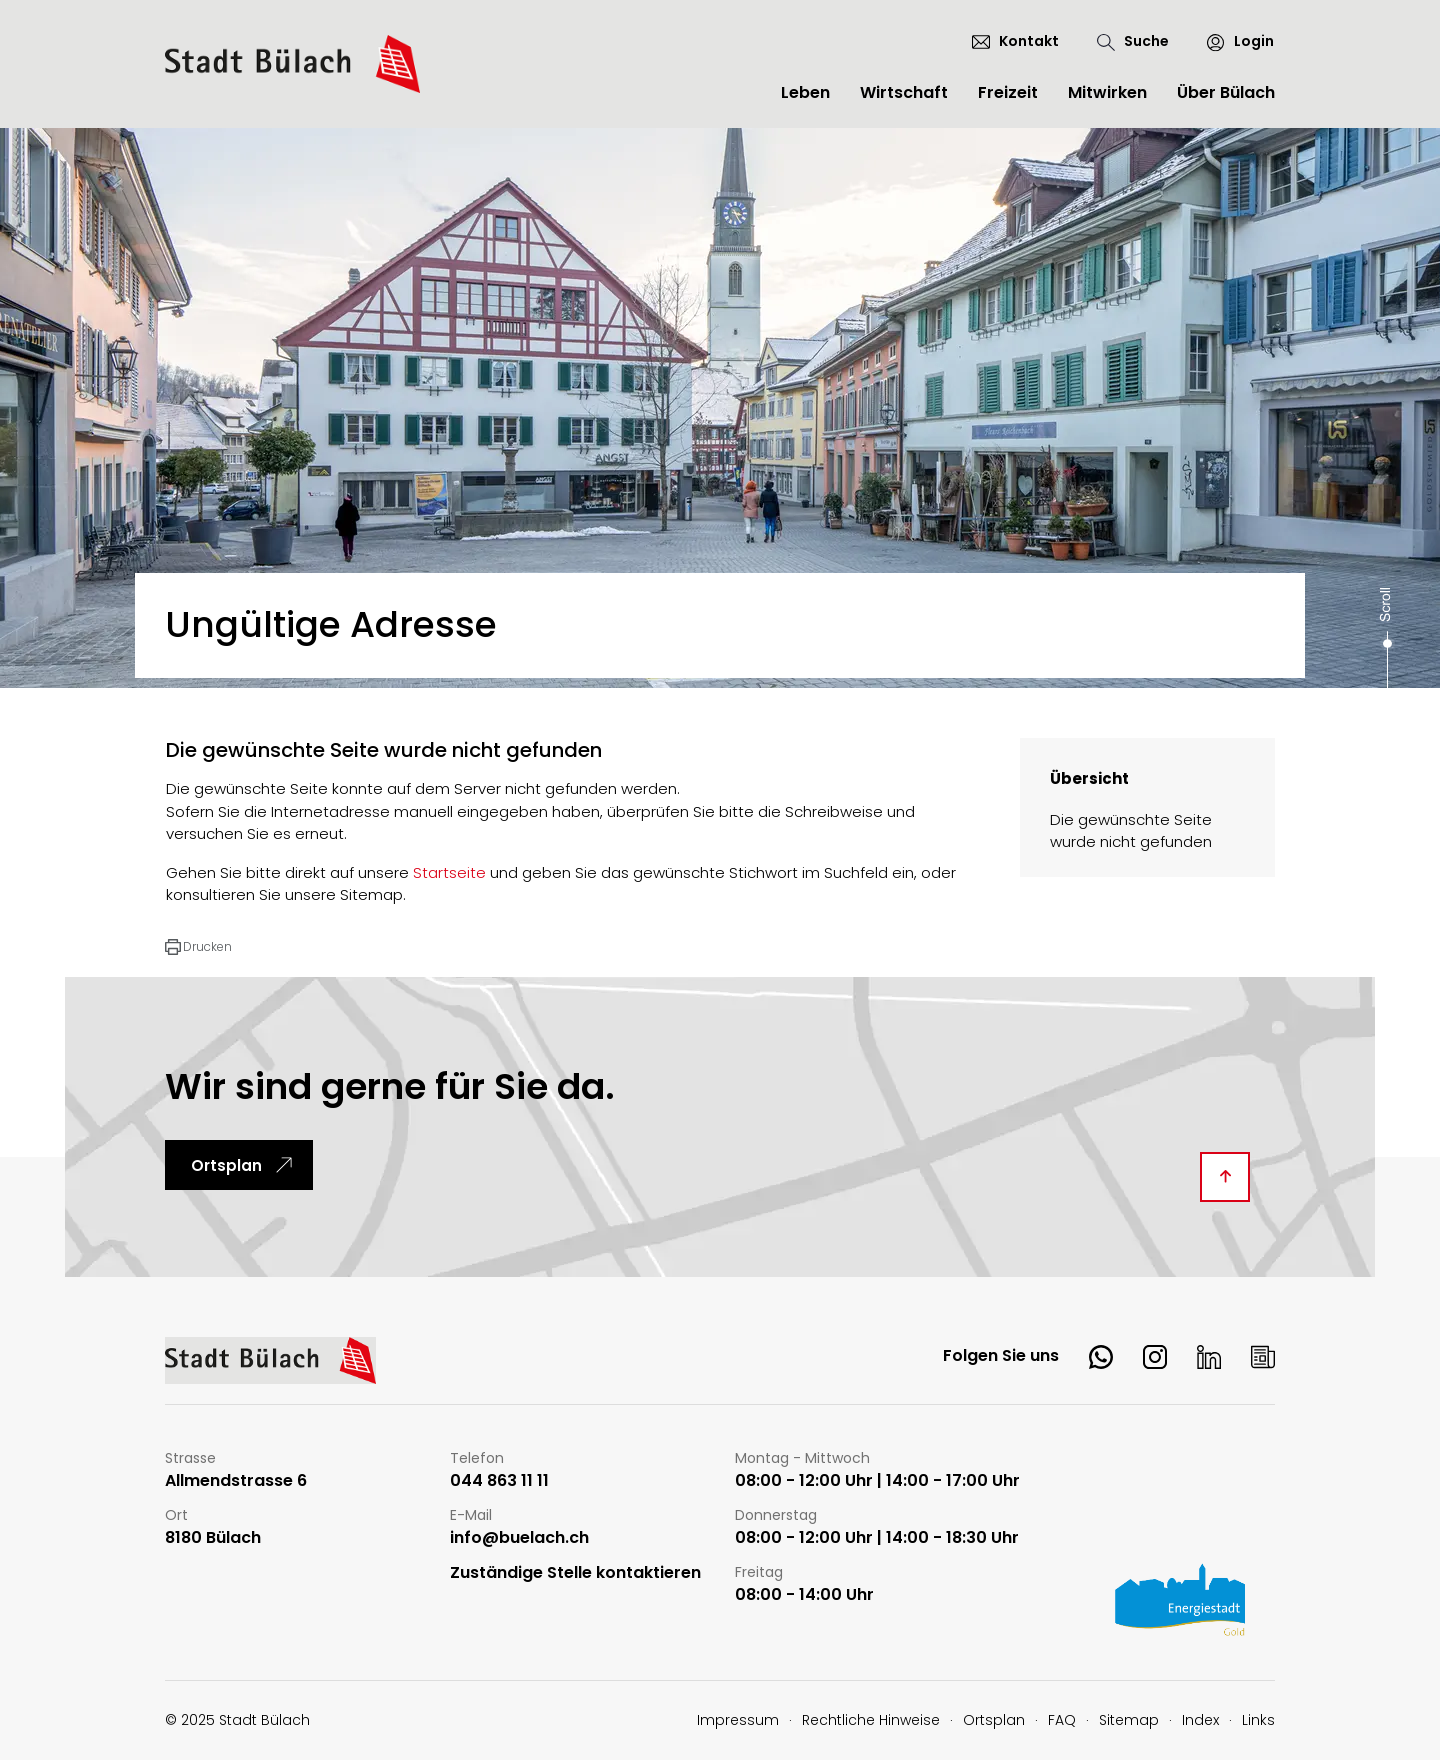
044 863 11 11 (499, 1481)
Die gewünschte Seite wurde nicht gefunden (1131, 831)
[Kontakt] (1015, 41)
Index (1200, 1720)
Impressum (738, 1720)
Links (1258, 1720)
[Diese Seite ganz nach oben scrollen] (1225, 1177)
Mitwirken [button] (1107, 92)
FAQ (1062, 1720)
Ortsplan (226, 1165)
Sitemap (1129, 1720)
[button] (198, 947)
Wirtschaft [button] (904, 92)
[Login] (1231, 41)
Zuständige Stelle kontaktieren (575, 1573)
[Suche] (1133, 41)
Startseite (449, 872)
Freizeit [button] (1008, 92)
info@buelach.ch (519, 1538)
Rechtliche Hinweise (871, 1720)
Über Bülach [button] (1226, 92)
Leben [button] (805, 92)
